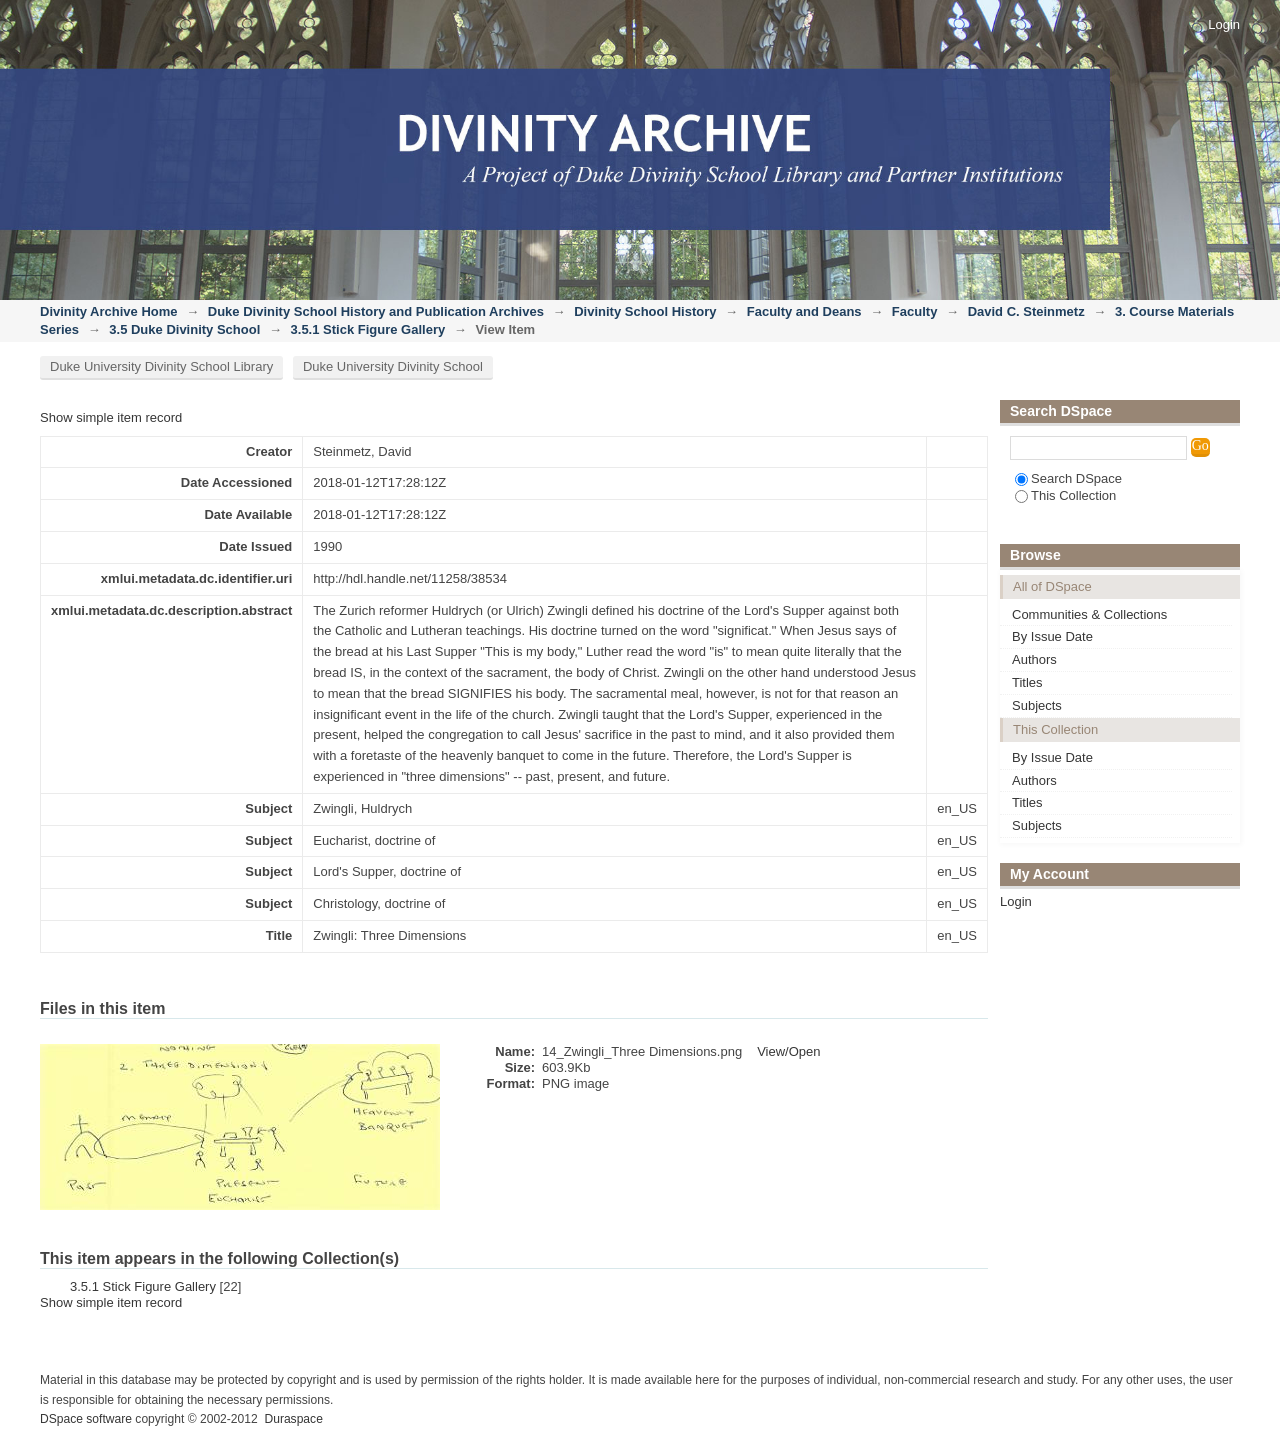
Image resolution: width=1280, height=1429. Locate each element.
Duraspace (293, 1419)
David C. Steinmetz (1026, 311)
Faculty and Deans (804, 311)
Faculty (915, 311)
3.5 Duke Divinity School (184, 329)
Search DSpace (1068, 478)
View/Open (788, 1051)
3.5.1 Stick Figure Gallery (368, 329)
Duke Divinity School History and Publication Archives (376, 311)
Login (1224, 24)
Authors (1034, 659)
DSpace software (86, 1419)
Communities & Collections (1089, 614)
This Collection (1065, 495)
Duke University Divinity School (393, 366)
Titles (1027, 682)
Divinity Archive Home (109, 311)
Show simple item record (111, 417)
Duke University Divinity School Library (161, 366)
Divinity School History (645, 311)
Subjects (1037, 705)
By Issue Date (1052, 636)
